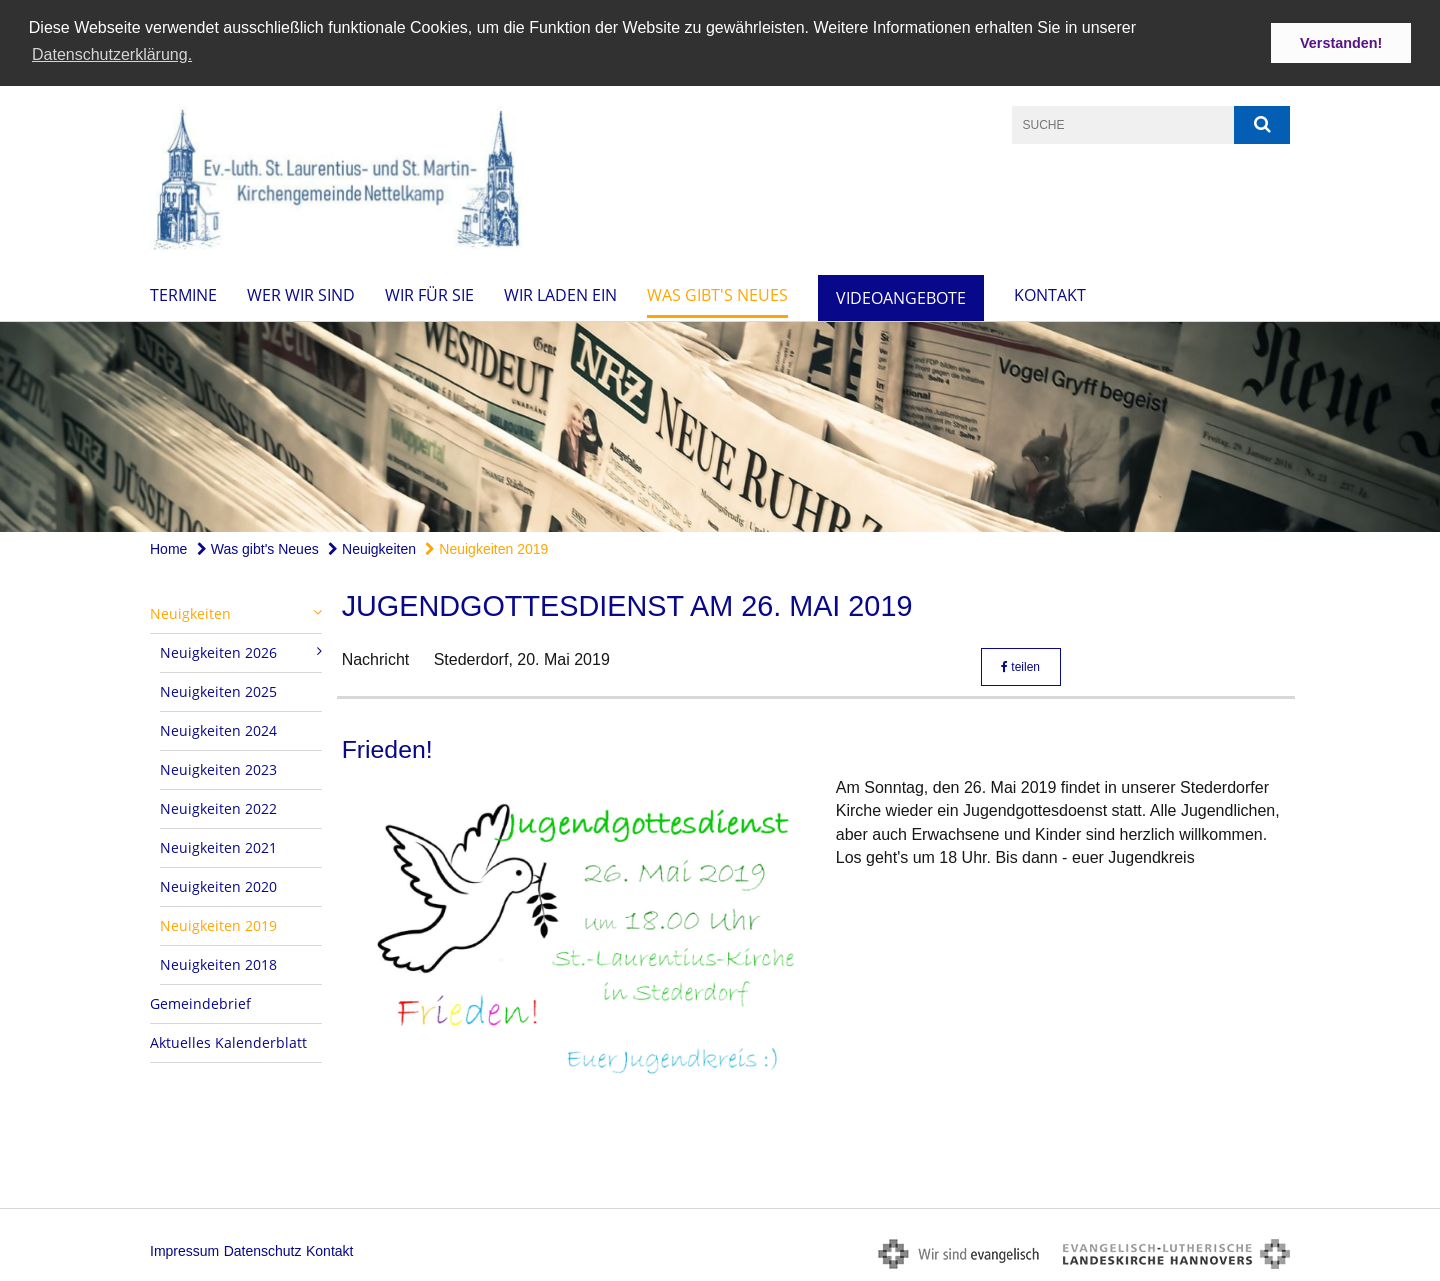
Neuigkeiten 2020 (218, 884)
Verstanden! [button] (1341, 43)
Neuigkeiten (372, 547)
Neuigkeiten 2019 (486, 547)
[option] (720, 425)
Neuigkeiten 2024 (218, 728)
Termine (183, 293)
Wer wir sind (301, 293)
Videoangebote (901, 296)
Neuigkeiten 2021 (218, 845)
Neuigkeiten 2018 (218, 962)
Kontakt (1050, 293)
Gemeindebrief (200, 1001)
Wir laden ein (560, 293)
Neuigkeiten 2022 (218, 806)
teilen (1020, 666)
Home (168, 547)
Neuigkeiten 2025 (218, 689)
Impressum (184, 1250)
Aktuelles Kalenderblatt (228, 1040)
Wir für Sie (429, 293)
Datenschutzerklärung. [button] (112, 54)
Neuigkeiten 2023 (218, 767)
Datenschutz (263, 1250)
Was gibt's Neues (717, 293)
